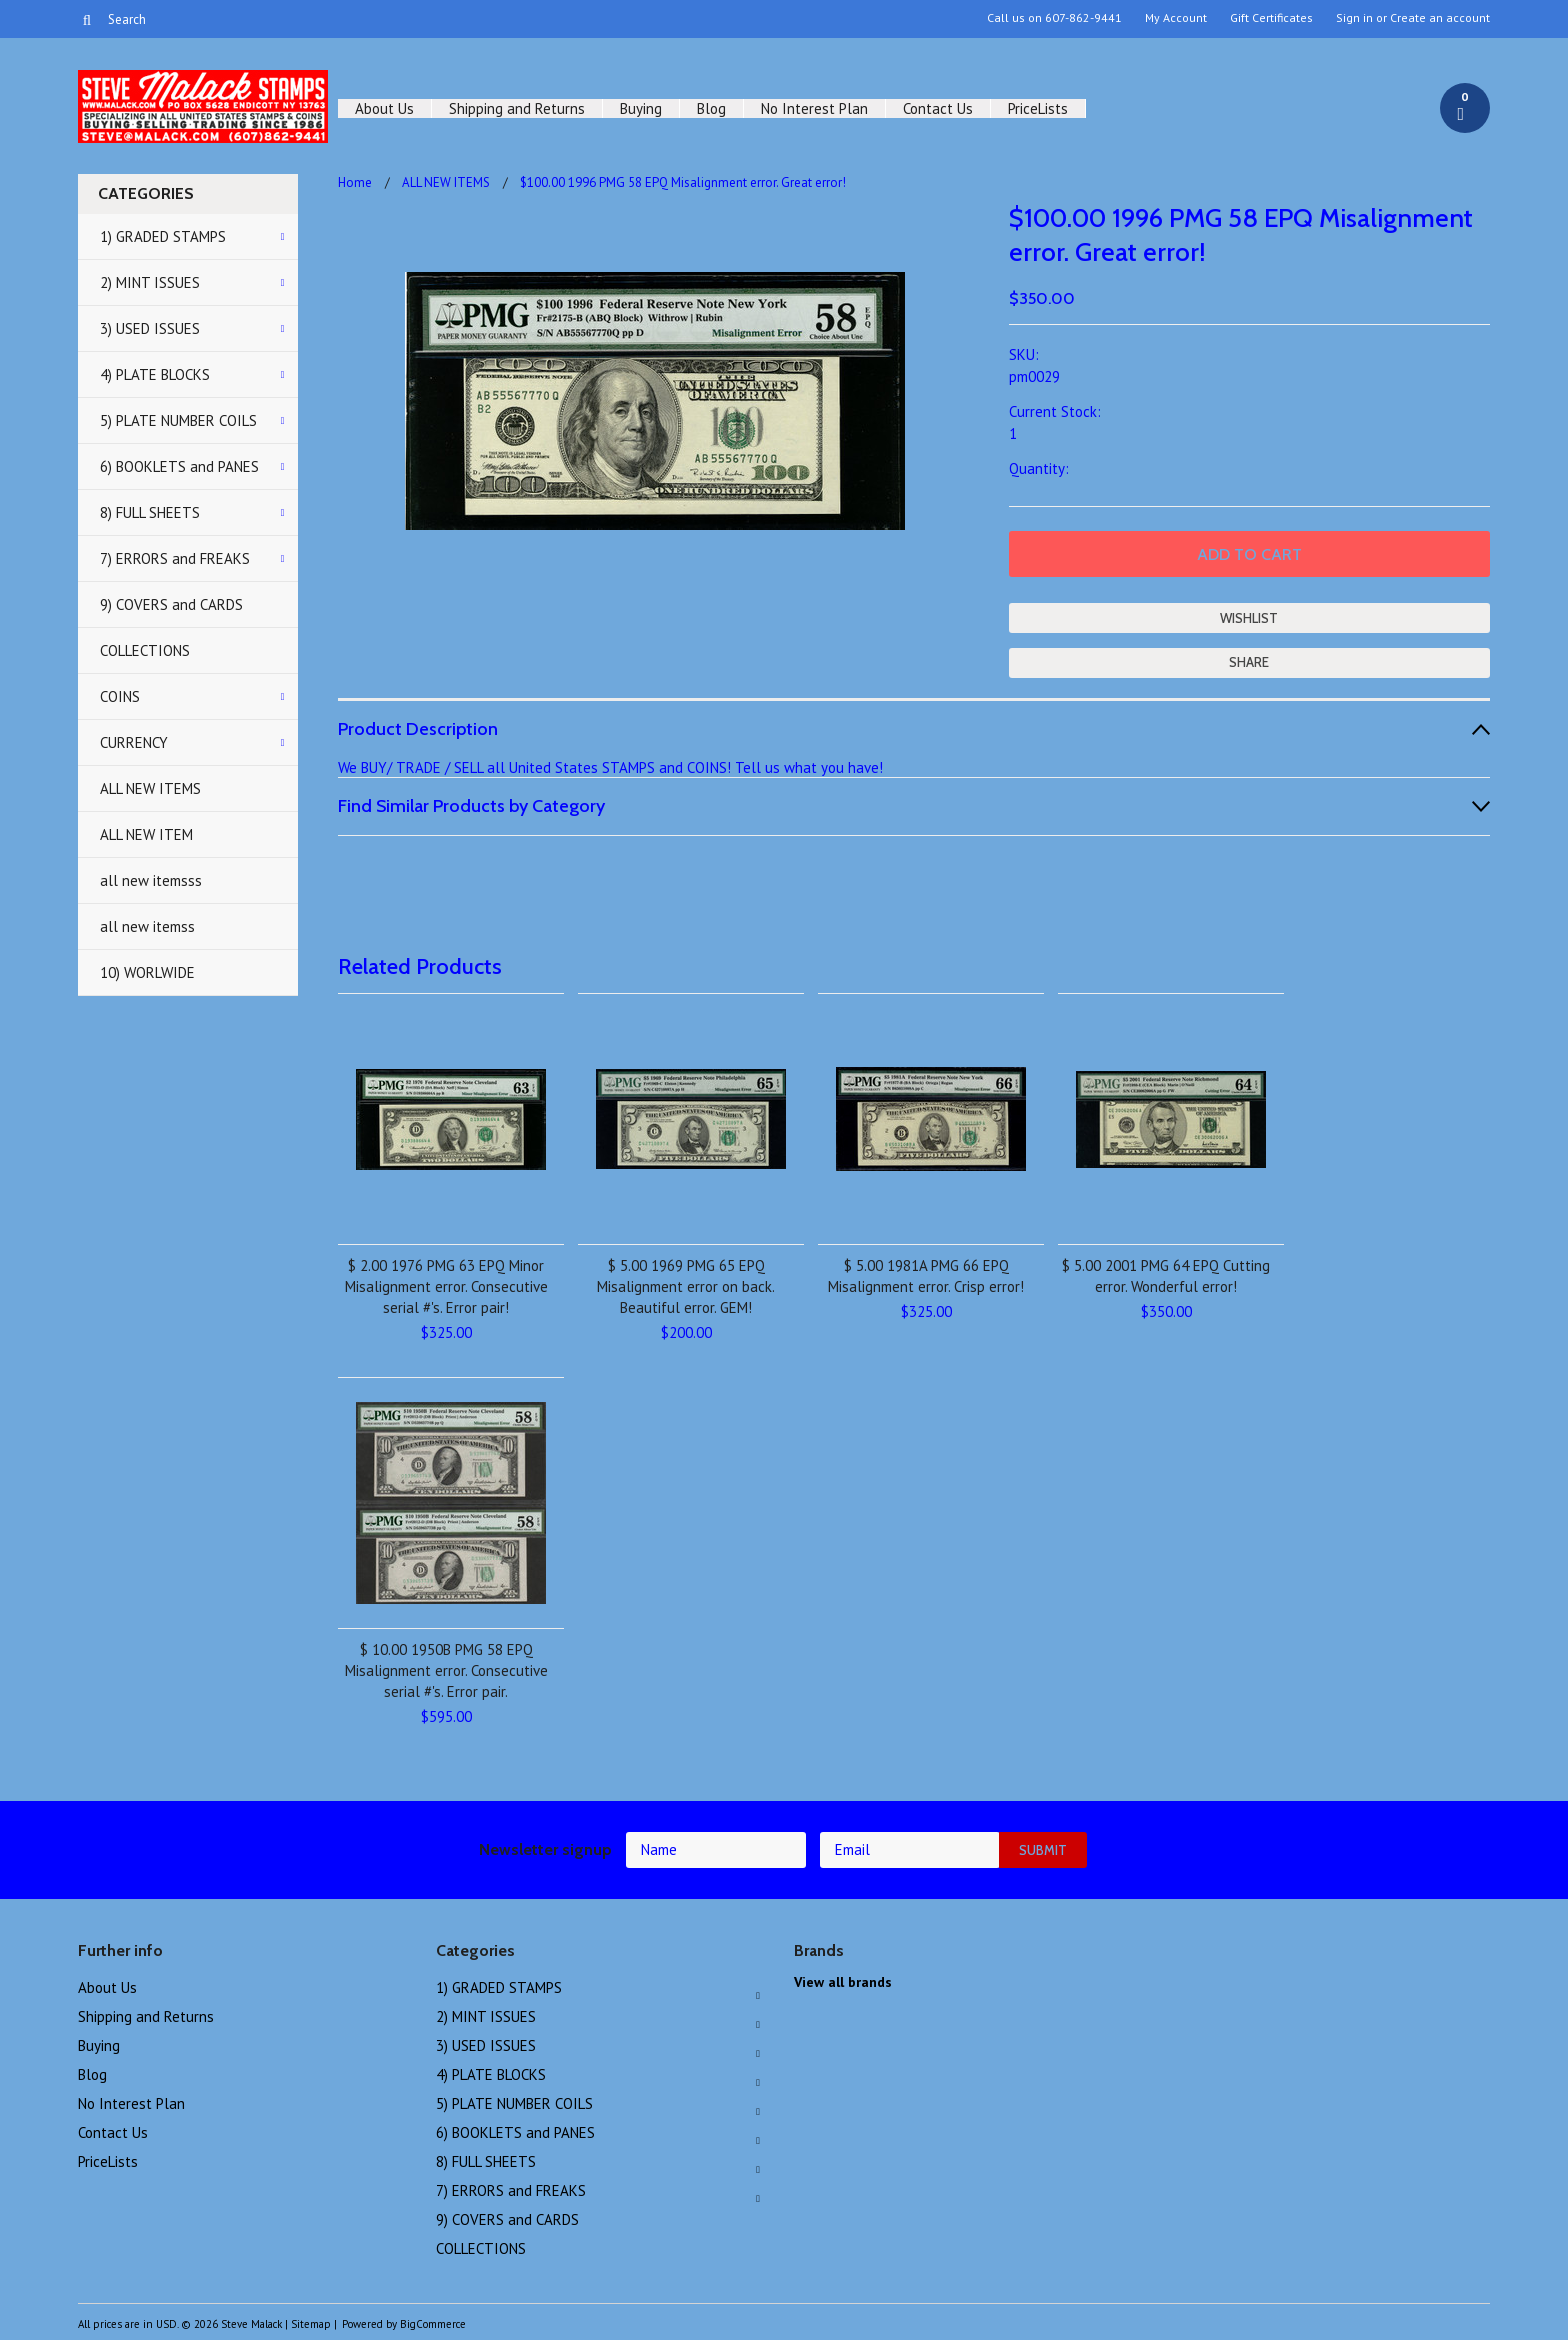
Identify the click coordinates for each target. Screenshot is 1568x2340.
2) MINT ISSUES (150, 282)
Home (355, 182)
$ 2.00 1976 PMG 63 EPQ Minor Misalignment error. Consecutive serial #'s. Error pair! (446, 1286)
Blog (711, 108)
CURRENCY (134, 742)
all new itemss (147, 926)
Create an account (1440, 18)
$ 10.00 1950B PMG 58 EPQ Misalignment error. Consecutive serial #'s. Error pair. (446, 1670)
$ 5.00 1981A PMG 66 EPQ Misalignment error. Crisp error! (926, 1276)
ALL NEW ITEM (146, 834)
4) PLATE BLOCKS (155, 374)
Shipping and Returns (517, 108)
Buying (641, 108)
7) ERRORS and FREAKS (175, 558)
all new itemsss (151, 880)
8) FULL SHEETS (150, 512)
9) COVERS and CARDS (171, 604)
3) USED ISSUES (150, 328)
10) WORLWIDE (147, 972)
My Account (1176, 18)
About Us (384, 108)
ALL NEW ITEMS (150, 788)
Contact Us (938, 108)
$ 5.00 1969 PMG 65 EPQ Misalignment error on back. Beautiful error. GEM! (686, 1286)
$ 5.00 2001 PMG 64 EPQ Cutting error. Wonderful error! (1166, 1276)
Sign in (1354, 18)
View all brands (843, 1982)
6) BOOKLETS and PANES (179, 466)
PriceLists (1038, 108)
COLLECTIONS (145, 650)
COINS (120, 696)
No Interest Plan (814, 108)
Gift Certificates (1271, 18)
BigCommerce (433, 2324)
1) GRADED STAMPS (163, 236)
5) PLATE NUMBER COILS (178, 420)
